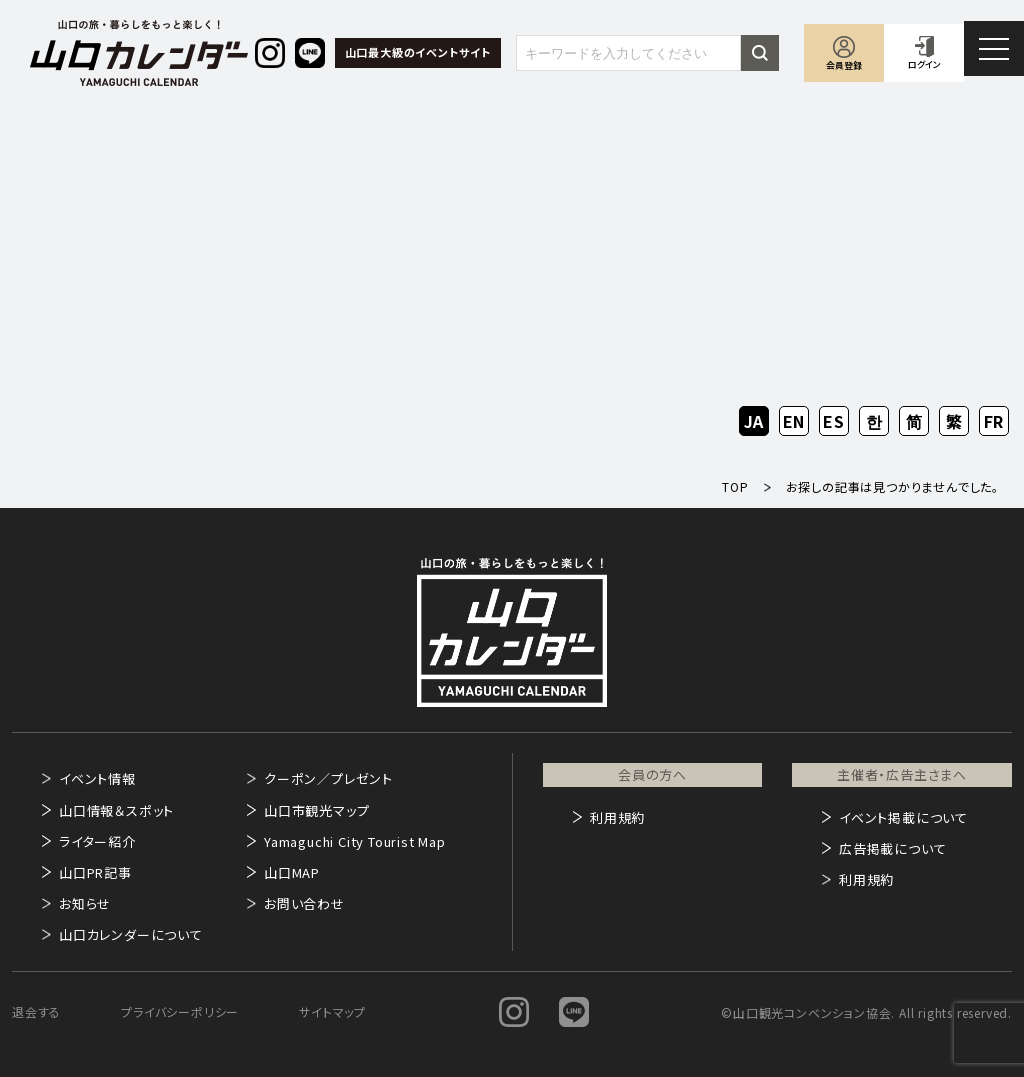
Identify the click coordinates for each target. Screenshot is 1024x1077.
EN (794, 421)
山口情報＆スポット (116, 810)
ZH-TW (954, 422)
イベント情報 (97, 778)
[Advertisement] (512, 256)
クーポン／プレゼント (328, 778)
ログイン (924, 64)
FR (994, 421)
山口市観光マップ (316, 810)
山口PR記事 (95, 872)
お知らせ (85, 903)
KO (874, 421)
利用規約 (617, 817)
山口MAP (292, 872)
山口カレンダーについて (131, 934)
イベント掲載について (903, 817)
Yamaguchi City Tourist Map (355, 841)
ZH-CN (914, 422)
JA (754, 421)
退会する (36, 1011)
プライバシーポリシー (180, 1011)
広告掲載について (892, 848)
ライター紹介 (97, 841)
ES (834, 421)
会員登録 (844, 65)
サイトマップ (332, 1011)
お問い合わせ (304, 903)
